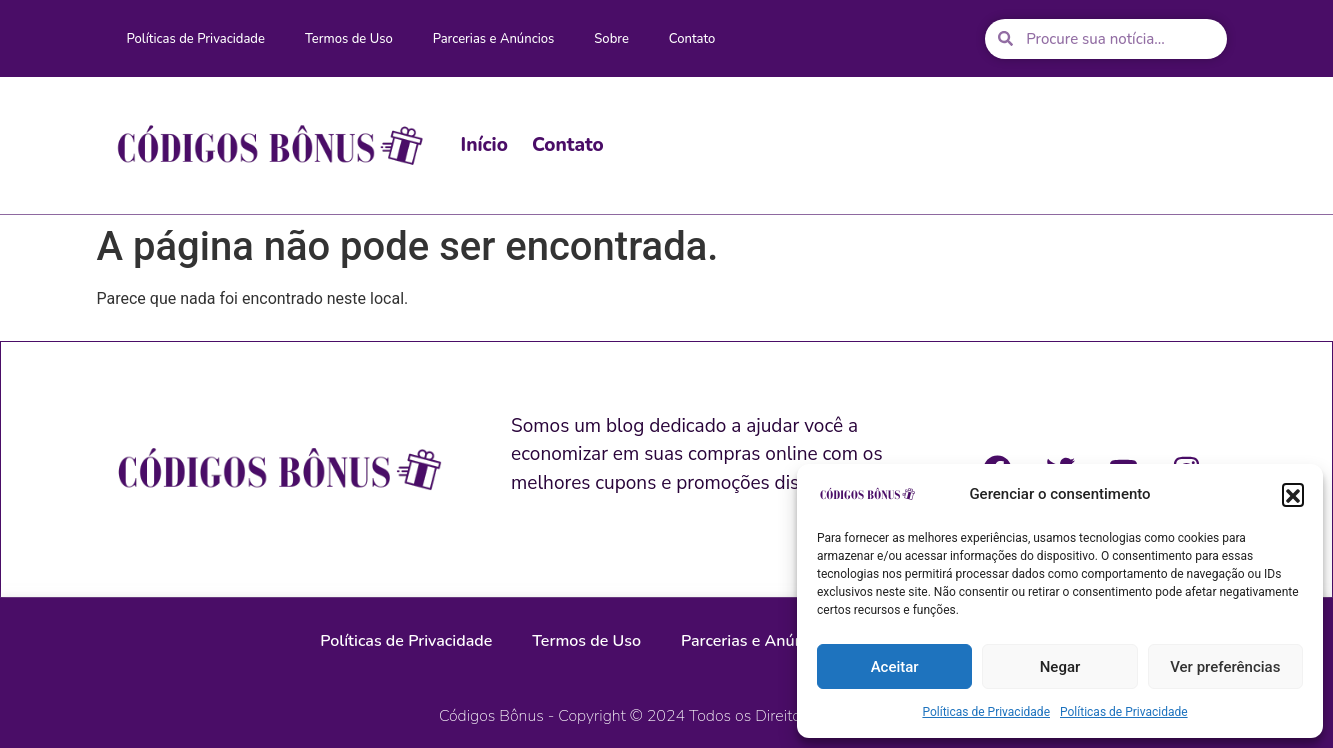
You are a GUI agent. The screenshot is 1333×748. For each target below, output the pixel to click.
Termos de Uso (349, 39)
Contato (692, 39)
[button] (1293, 494)
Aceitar (895, 667)
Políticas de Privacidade (986, 712)
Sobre (611, 39)
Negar (1060, 667)
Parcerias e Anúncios (494, 39)
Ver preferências (1225, 667)
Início (484, 145)
